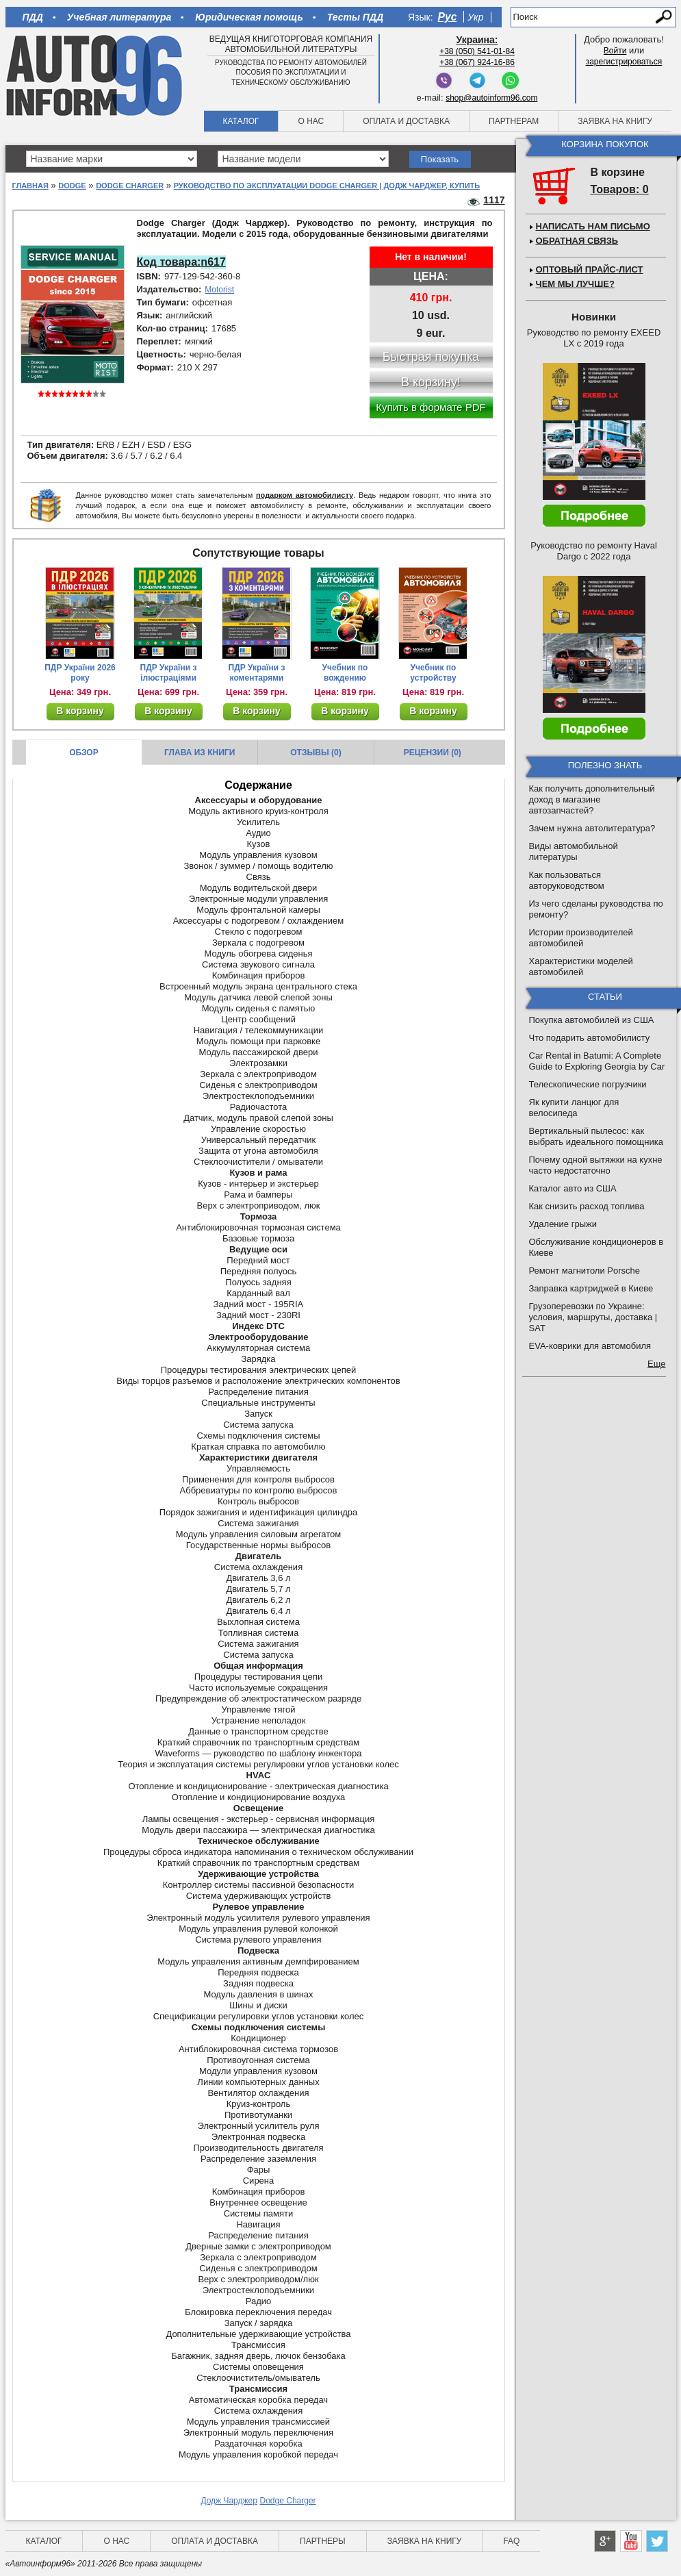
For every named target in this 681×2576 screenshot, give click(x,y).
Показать (440, 159)
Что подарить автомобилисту (589, 1038)
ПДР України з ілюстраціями (168, 673)
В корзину (80, 710)
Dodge (72, 185)
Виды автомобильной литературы (573, 851)
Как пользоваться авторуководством (566, 880)
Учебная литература (119, 17)
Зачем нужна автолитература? (592, 828)
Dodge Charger (130, 185)
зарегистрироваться (624, 61)
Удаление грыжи (563, 1224)
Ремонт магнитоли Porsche (585, 1270)
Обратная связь (577, 241)
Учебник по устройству (433, 673)
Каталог (241, 121)
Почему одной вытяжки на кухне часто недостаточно (596, 1165)
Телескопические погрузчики (588, 1084)
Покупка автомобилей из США (591, 1020)
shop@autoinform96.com (491, 98)
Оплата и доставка (406, 121)
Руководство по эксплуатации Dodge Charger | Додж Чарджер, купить (327, 185)
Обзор (84, 752)
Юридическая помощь (249, 17)
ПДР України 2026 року (80, 673)
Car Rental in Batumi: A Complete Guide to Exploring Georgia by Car (597, 1061)
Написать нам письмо (593, 226)
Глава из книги (199, 752)
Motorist (219, 289)
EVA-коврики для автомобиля (590, 1346)
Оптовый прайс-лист (589, 269)
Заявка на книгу (615, 121)
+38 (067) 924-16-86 (477, 62)
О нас (311, 121)
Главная (30, 185)
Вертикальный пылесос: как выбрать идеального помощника (596, 1136)
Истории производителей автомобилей (581, 937)
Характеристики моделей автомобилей (581, 966)
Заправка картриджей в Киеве (591, 1288)
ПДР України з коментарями (257, 673)
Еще (656, 1364)
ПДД (33, 17)
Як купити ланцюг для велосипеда (574, 1107)
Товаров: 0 (620, 189)
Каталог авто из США (573, 1188)
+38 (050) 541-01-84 (477, 51)
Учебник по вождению (345, 673)
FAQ (511, 2541)
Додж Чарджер (229, 2500)
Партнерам (514, 121)
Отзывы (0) (315, 752)
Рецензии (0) (432, 752)
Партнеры (323, 2541)
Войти (615, 50)
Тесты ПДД (355, 17)
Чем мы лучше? (575, 284)
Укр (475, 17)
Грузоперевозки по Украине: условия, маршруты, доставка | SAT (593, 1317)
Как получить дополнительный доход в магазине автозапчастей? (592, 799)
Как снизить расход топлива (587, 1206)
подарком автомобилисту (304, 495)
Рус (447, 17)
